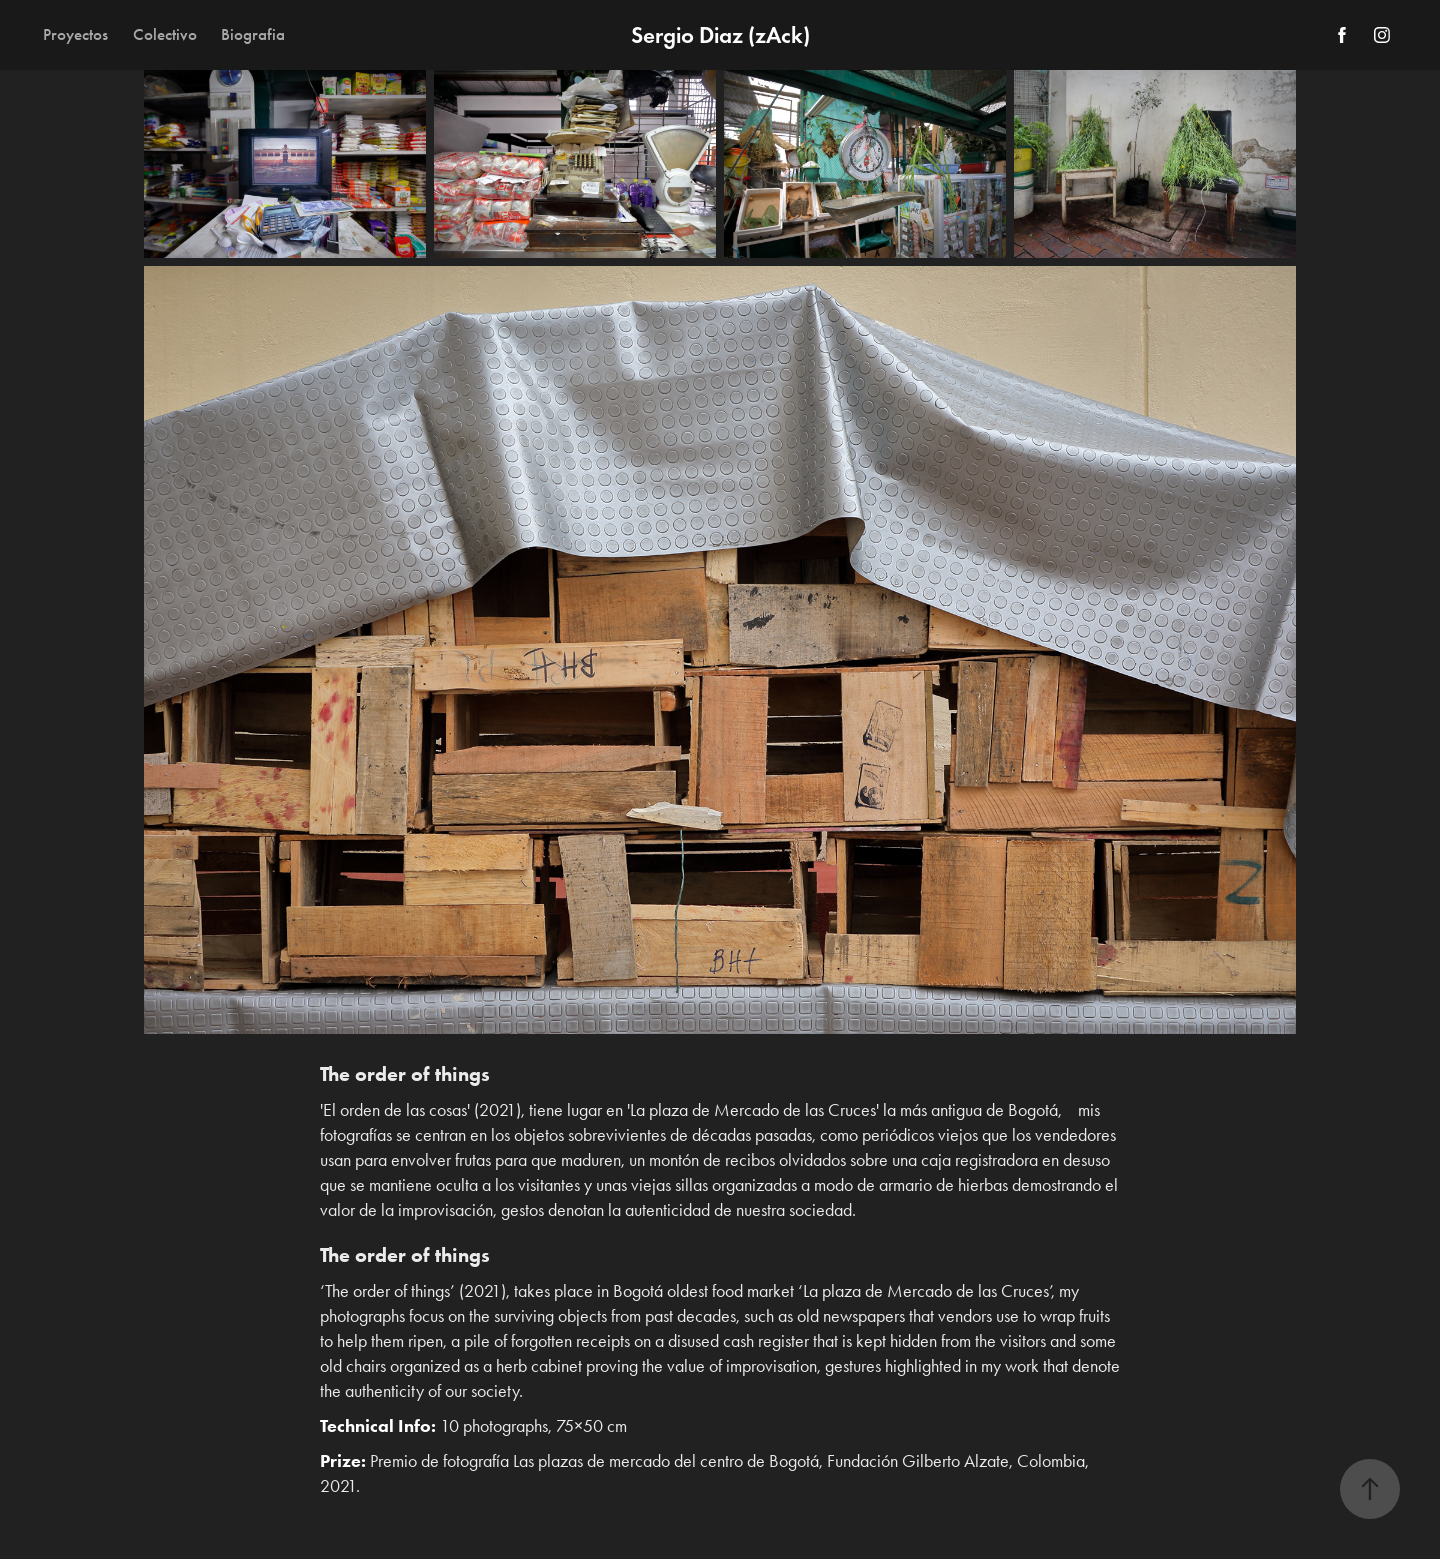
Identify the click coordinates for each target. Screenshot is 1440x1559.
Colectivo (165, 34)
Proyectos (75, 34)
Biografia (253, 34)
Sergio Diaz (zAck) (720, 35)
